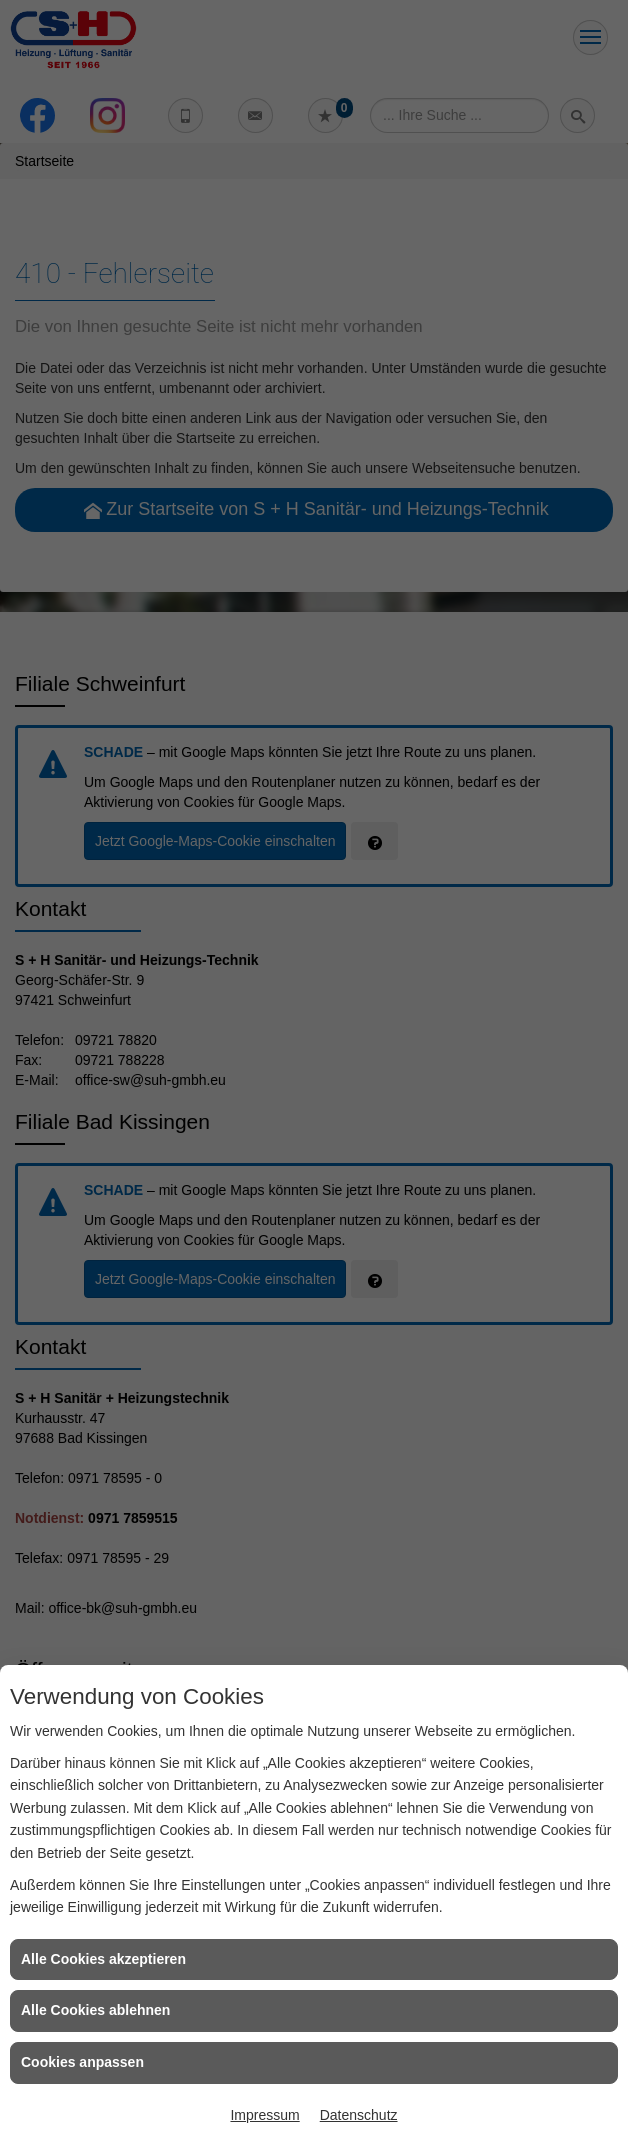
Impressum (264, 2115)
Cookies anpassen (82, 2062)
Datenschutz (359, 2115)
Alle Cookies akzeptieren (103, 1959)
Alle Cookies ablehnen (95, 2010)
